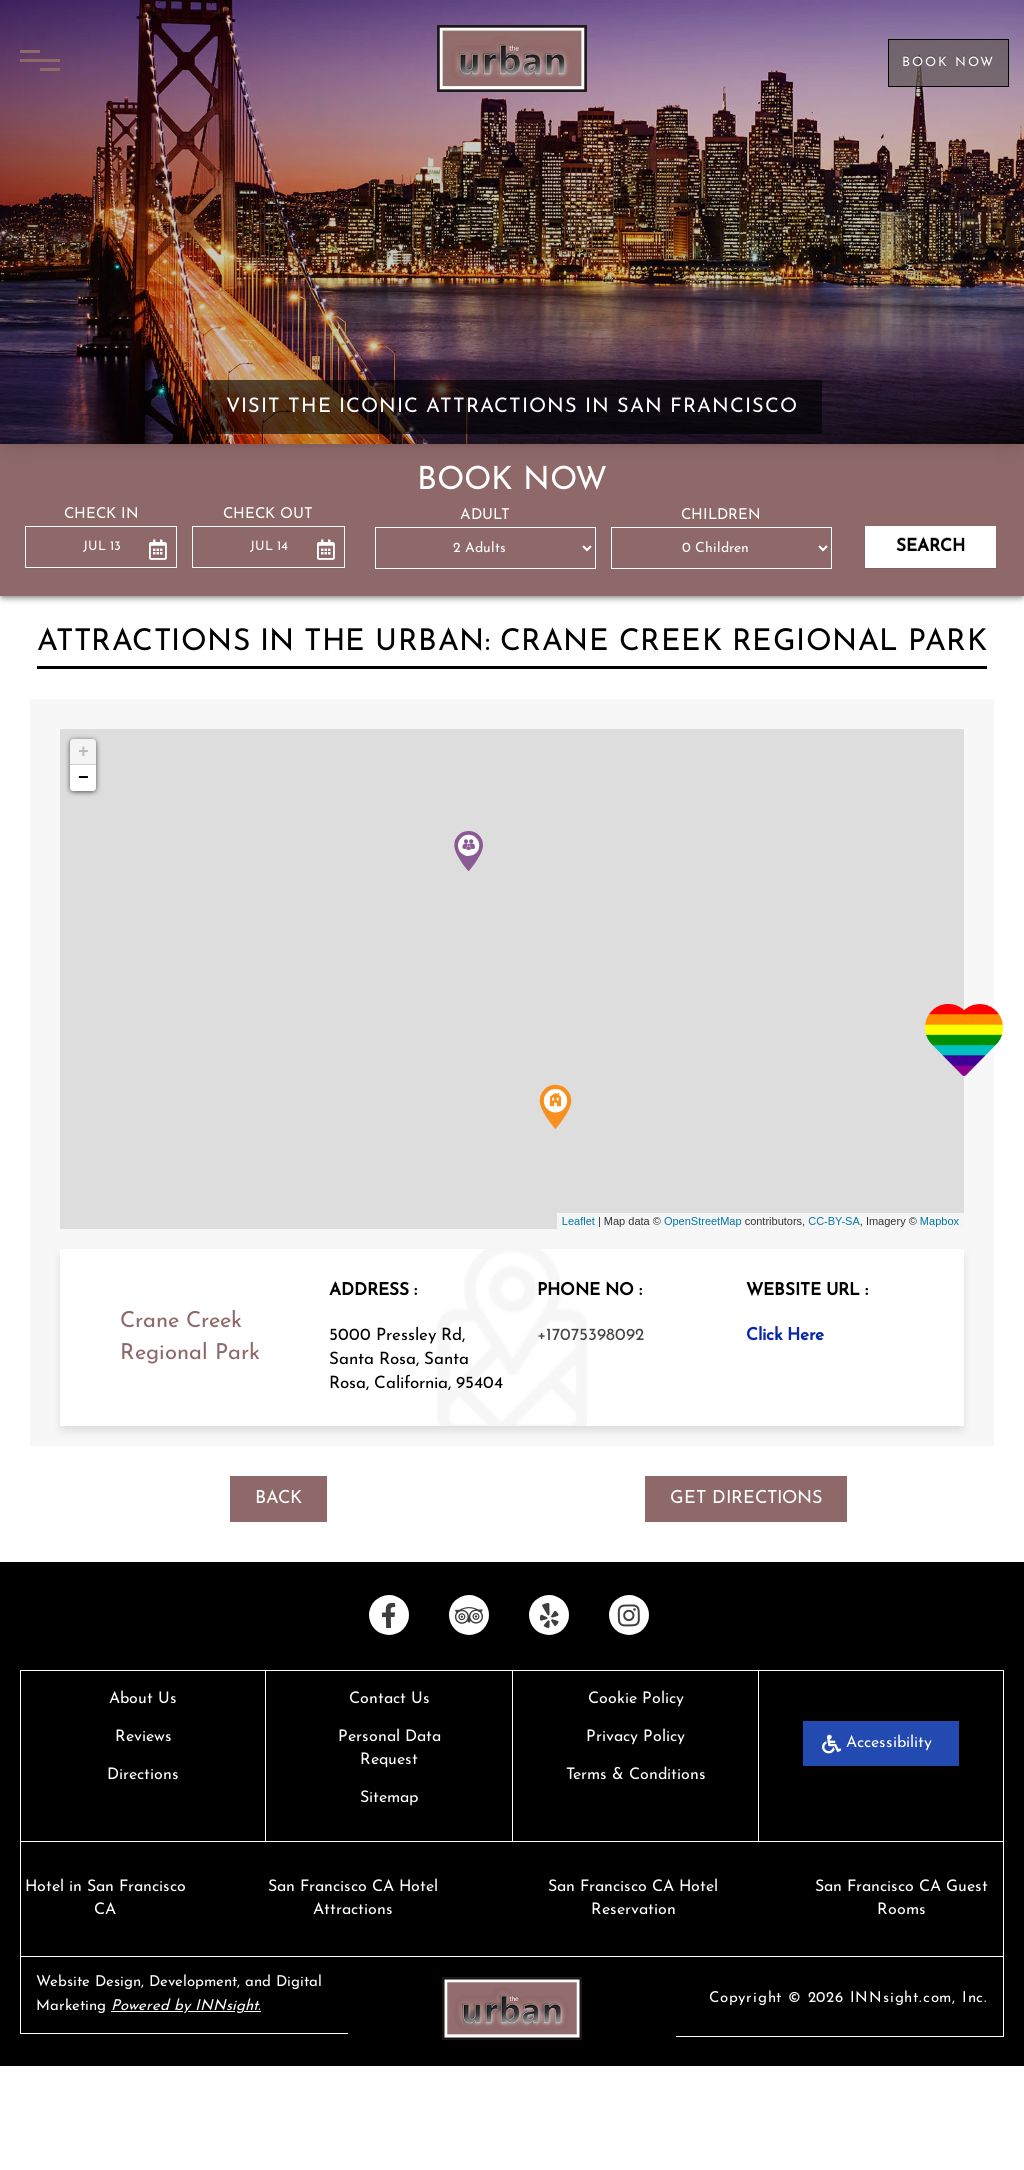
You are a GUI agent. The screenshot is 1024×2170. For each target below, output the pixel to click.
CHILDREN (721, 515)
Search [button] (930, 546)
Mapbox (939, 1221)
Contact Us (389, 1699)
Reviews (143, 1737)
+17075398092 (590, 1335)
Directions (143, 1775)
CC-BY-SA (834, 1221)
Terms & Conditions (636, 1775)
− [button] (83, 778)
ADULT (485, 515)
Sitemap (389, 1798)
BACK (278, 1498)
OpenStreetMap (703, 1221)
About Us (143, 1699)
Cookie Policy (636, 1699)
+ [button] (83, 752)
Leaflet (578, 1221)
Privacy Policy (635, 1737)
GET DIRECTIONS (746, 1498)
